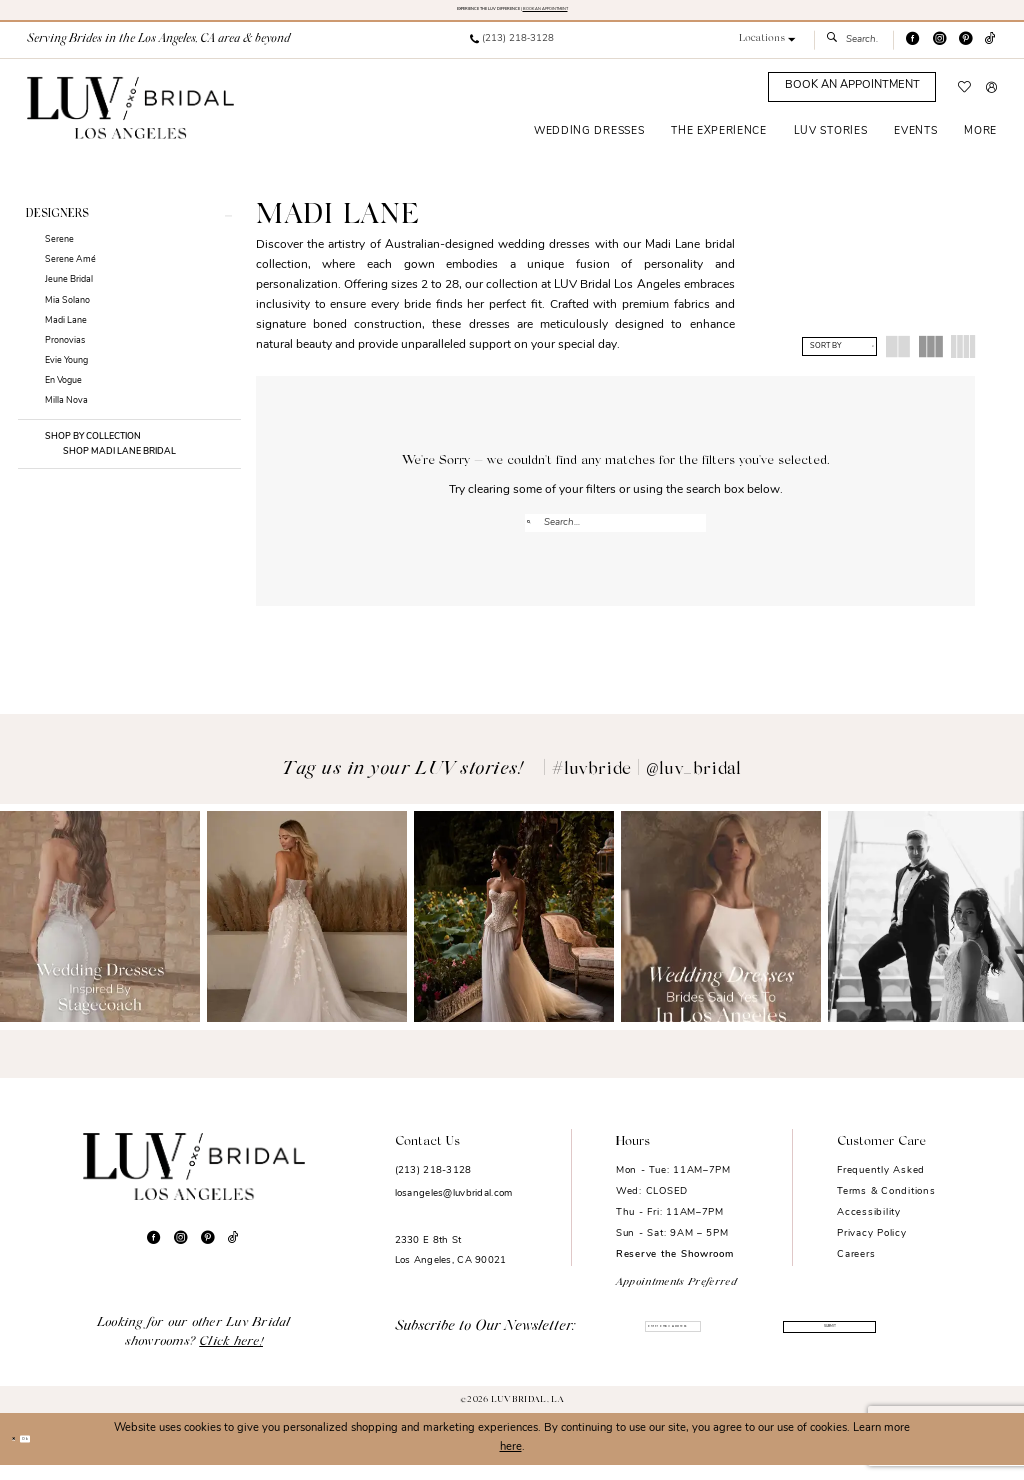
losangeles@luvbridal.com (454, 1209)
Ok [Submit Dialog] (53, 1453)
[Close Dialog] (21, 1454)
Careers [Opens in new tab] (856, 1269)
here (511, 1462)
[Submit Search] (835, 51)
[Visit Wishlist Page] (965, 98)
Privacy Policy (871, 1248)
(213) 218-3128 (433, 1185)
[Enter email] (672, 1344)
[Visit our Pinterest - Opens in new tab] (965, 50)
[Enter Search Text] (853, 51)
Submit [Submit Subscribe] (824, 1344)
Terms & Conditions (886, 1206)
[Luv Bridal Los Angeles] (130, 118)
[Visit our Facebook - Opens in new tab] (912, 50)
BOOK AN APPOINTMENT (616, 14)
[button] (767, 50)
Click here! (231, 1358)
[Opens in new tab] (100, 932)
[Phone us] (511, 51)
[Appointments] (852, 98)
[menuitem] (511, 51)
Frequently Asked (881, 1185)
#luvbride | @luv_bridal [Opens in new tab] (647, 785)
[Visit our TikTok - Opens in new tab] (990, 50)
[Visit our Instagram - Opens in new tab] (939, 50)
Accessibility (869, 1227)
